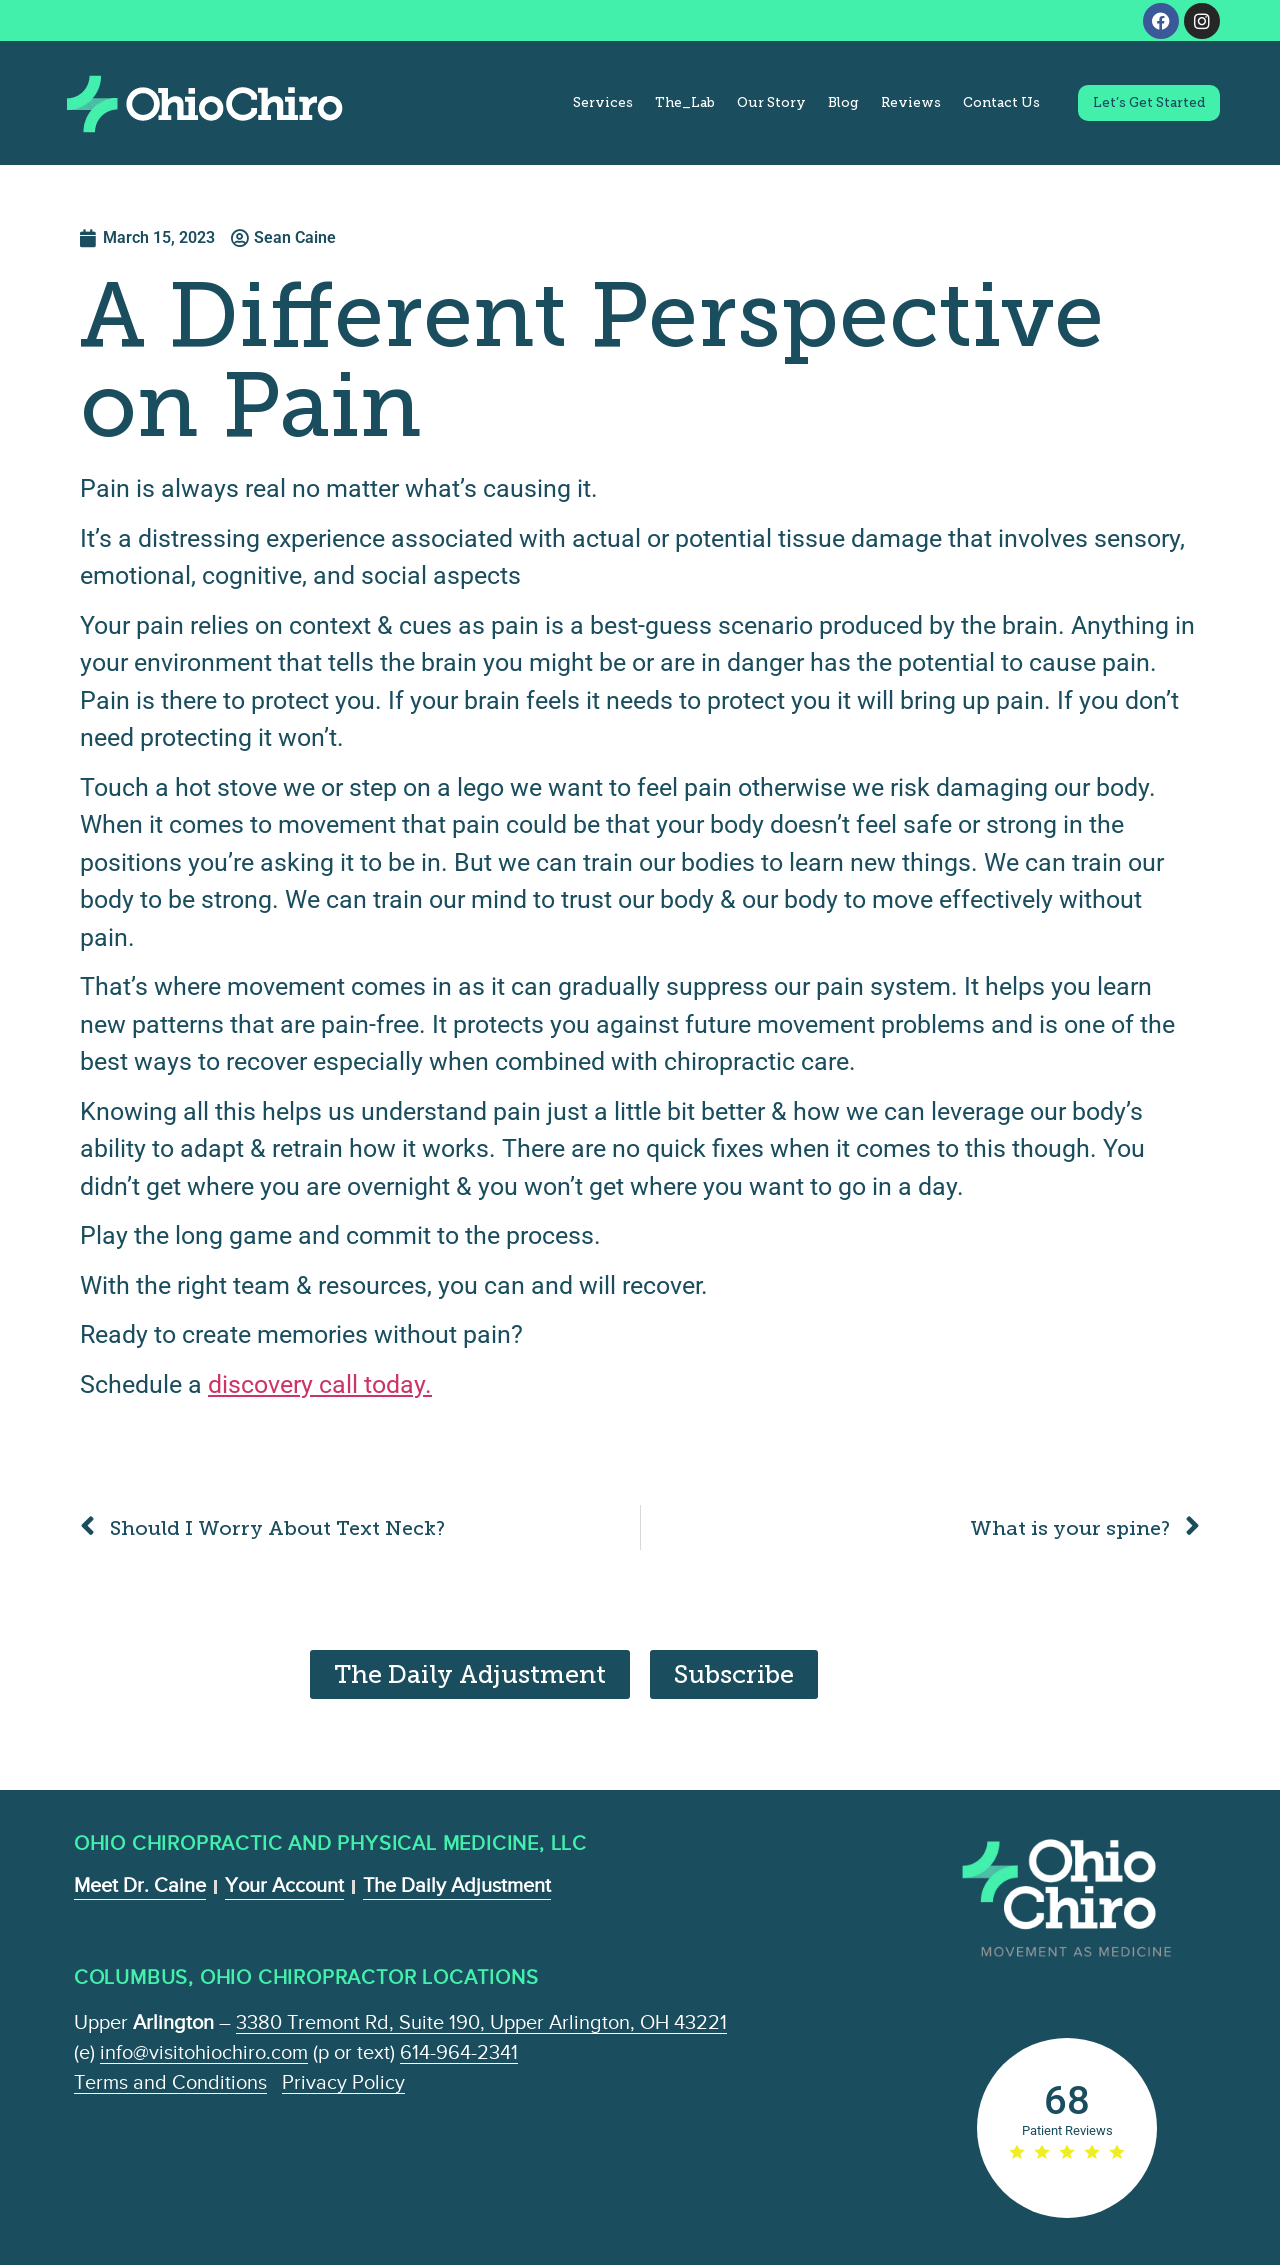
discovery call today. (320, 1384)
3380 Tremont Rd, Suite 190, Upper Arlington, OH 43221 (481, 2022)
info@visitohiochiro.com (204, 2052)
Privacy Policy (343, 2082)
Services (603, 102)
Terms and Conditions (170, 2082)
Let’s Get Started (1149, 102)
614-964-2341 (459, 2052)
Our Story (771, 102)
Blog (843, 102)
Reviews (911, 102)
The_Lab (685, 102)
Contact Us (1001, 102)
